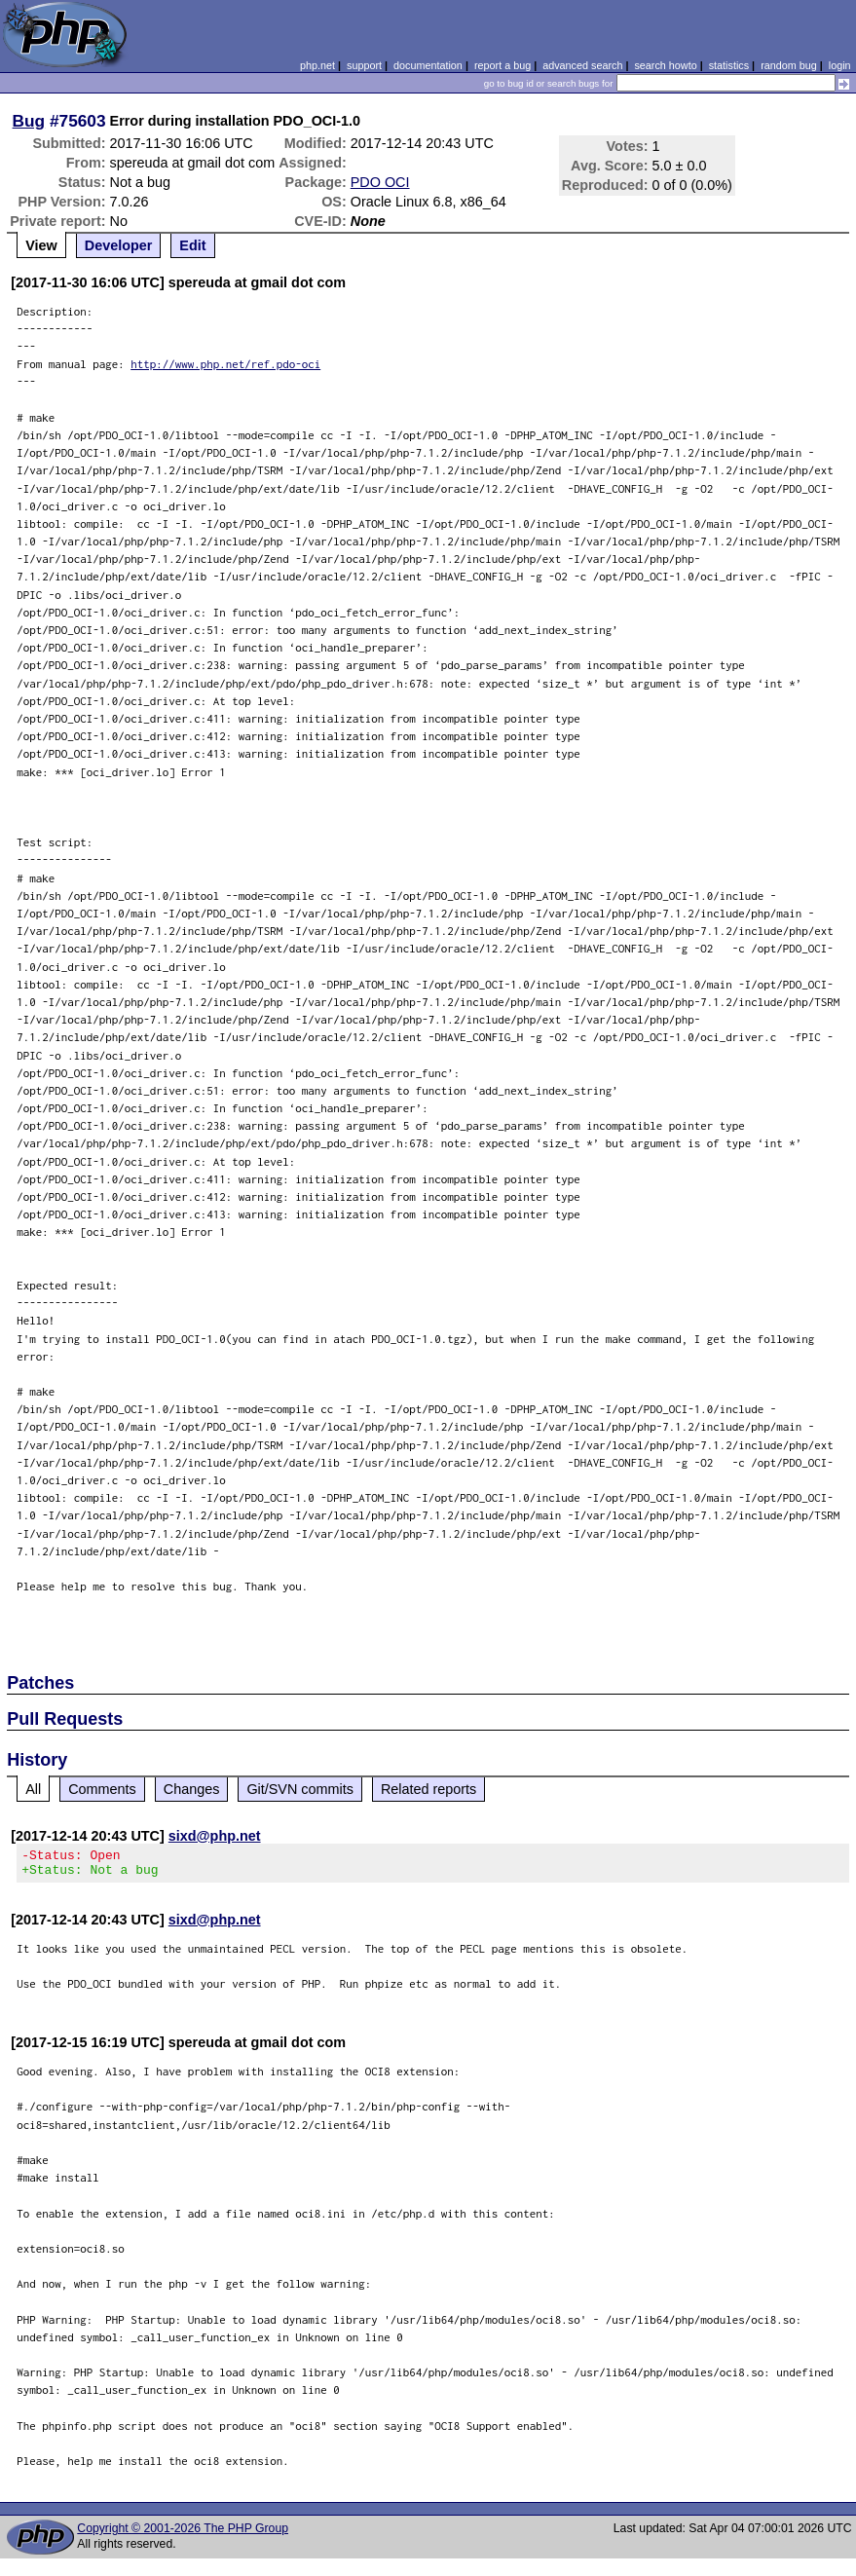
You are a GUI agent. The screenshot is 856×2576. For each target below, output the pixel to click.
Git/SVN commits (300, 1789)
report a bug (502, 65)
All (33, 1789)
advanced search (582, 65)
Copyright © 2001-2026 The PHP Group (182, 2534)
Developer (119, 245)
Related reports (428, 1789)
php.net (317, 65)
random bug (789, 65)
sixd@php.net (214, 1836)
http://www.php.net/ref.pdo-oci (225, 363)
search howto (665, 65)
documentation (428, 65)
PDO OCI (380, 182)
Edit (192, 245)
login (840, 65)
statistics (729, 65)
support (364, 65)
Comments (102, 1789)
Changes (192, 1789)
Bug (29, 121)
